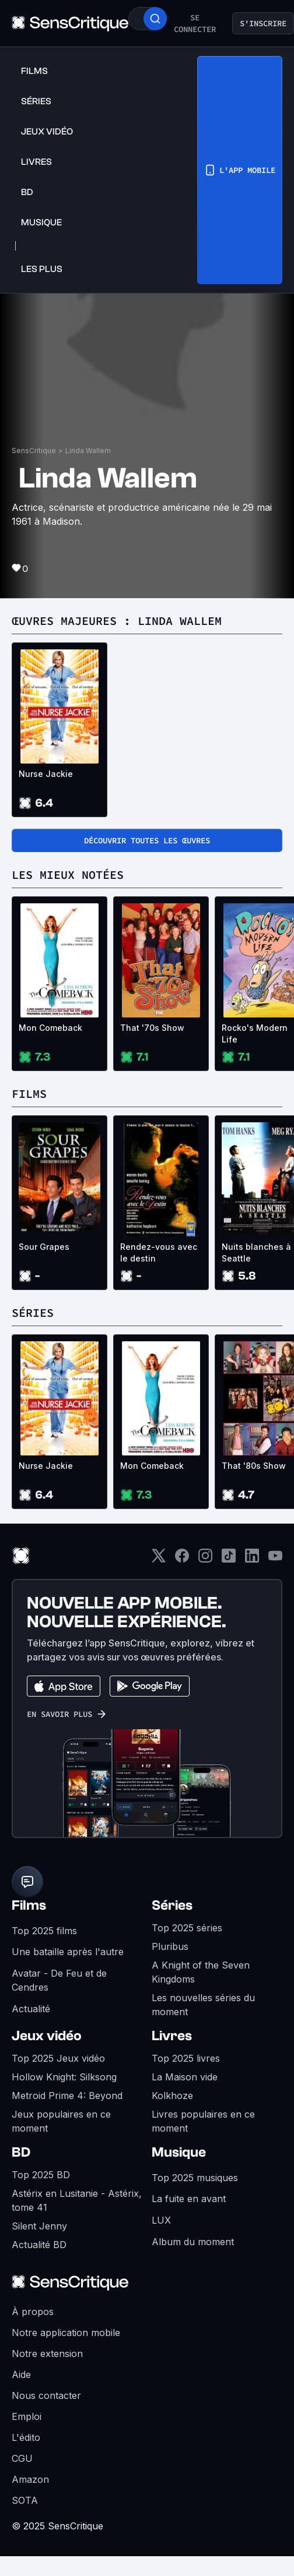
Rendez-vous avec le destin (158, 1252)
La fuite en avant (189, 2198)
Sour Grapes (44, 1247)
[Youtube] (275, 1559)
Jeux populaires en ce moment (61, 2121)
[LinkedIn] (252, 1559)
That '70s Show (152, 1028)
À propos (33, 2311)
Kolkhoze (172, 2095)
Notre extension (47, 2353)
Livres (172, 2036)
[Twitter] (159, 1559)
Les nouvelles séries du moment (203, 2004)
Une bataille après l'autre (68, 1951)
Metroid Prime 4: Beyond (67, 2095)
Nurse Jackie (46, 774)
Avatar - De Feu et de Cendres (59, 1980)
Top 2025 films (44, 1931)
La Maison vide (185, 2077)
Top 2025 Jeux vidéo (58, 2058)
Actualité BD (39, 2244)
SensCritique (34, 450)
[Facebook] (182, 1559)
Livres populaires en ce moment (203, 2121)
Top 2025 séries (187, 1928)
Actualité (31, 2009)
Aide (21, 2374)
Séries (172, 1905)
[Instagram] (205, 1559)
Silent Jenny (39, 2226)
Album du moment (193, 2242)
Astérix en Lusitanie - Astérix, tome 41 (77, 2200)
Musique (179, 2152)
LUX (161, 2220)
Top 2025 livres (186, 2058)
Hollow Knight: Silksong (64, 2077)
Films (29, 1905)
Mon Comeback (50, 1028)
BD (21, 2152)
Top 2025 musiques (195, 2177)
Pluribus (170, 1946)
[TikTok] (229, 1559)
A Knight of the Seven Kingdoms (201, 1972)
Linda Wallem (88, 450)
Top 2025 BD (41, 2175)
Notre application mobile (66, 2332)
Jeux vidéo (47, 2036)
